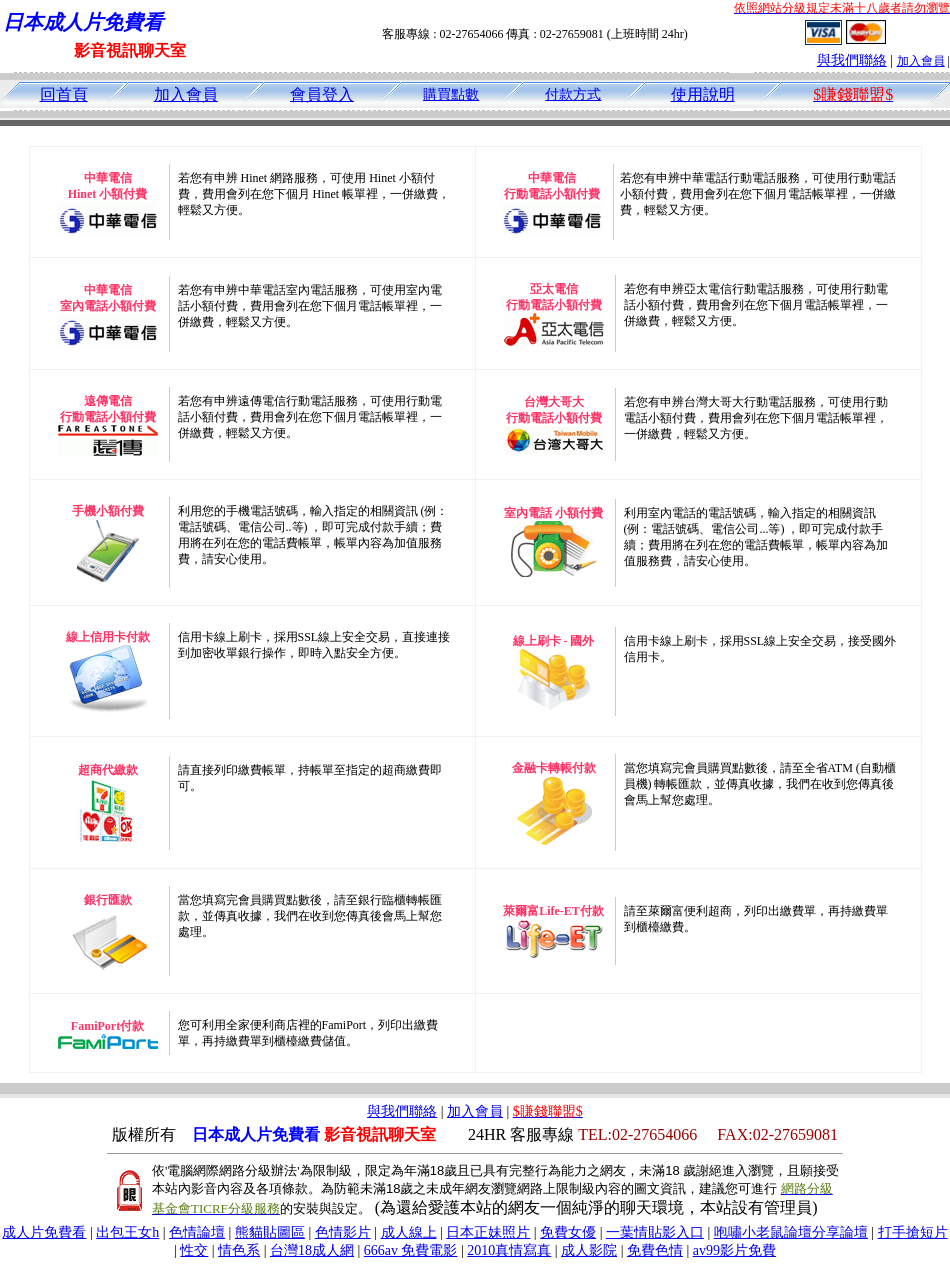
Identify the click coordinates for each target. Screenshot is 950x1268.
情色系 (239, 1250)
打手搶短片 (913, 1232)
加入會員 (921, 61)
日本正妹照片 (488, 1232)
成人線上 (409, 1232)
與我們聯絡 (852, 60)
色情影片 (343, 1232)
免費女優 (568, 1232)
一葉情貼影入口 (655, 1232)
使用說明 (703, 94)
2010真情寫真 (509, 1250)
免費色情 (655, 1250)
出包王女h (127, 1232)
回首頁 (64, 94)
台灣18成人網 (312, 1250)
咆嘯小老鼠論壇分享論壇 (791, 1232)
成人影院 (589, 1250)
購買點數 (451, 94)
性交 (194, 1250)
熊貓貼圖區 (270, 1232)
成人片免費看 (44, 1232)
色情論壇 (197, 1232)
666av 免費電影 (411, 1250)
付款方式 (573, 94)
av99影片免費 (734, 1250)
